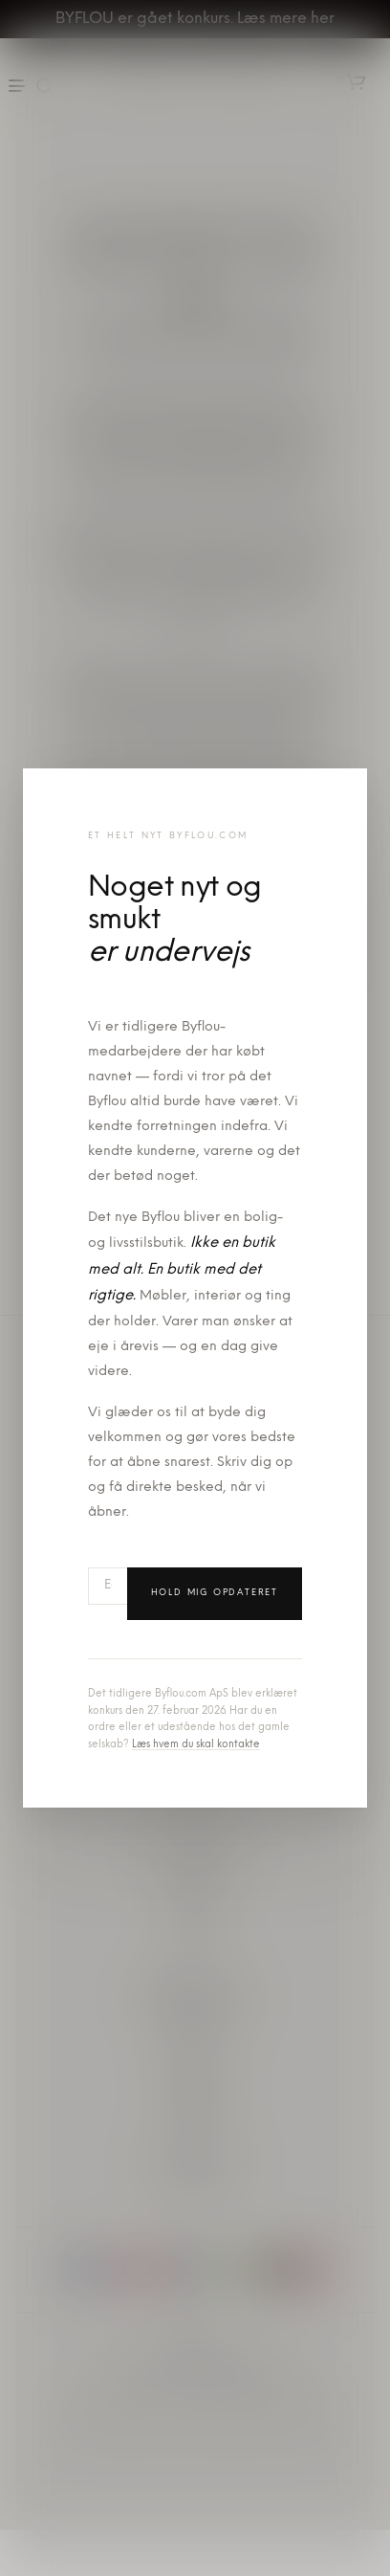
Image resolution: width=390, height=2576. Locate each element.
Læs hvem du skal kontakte (196, 1745)
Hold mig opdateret (214, 1592)
